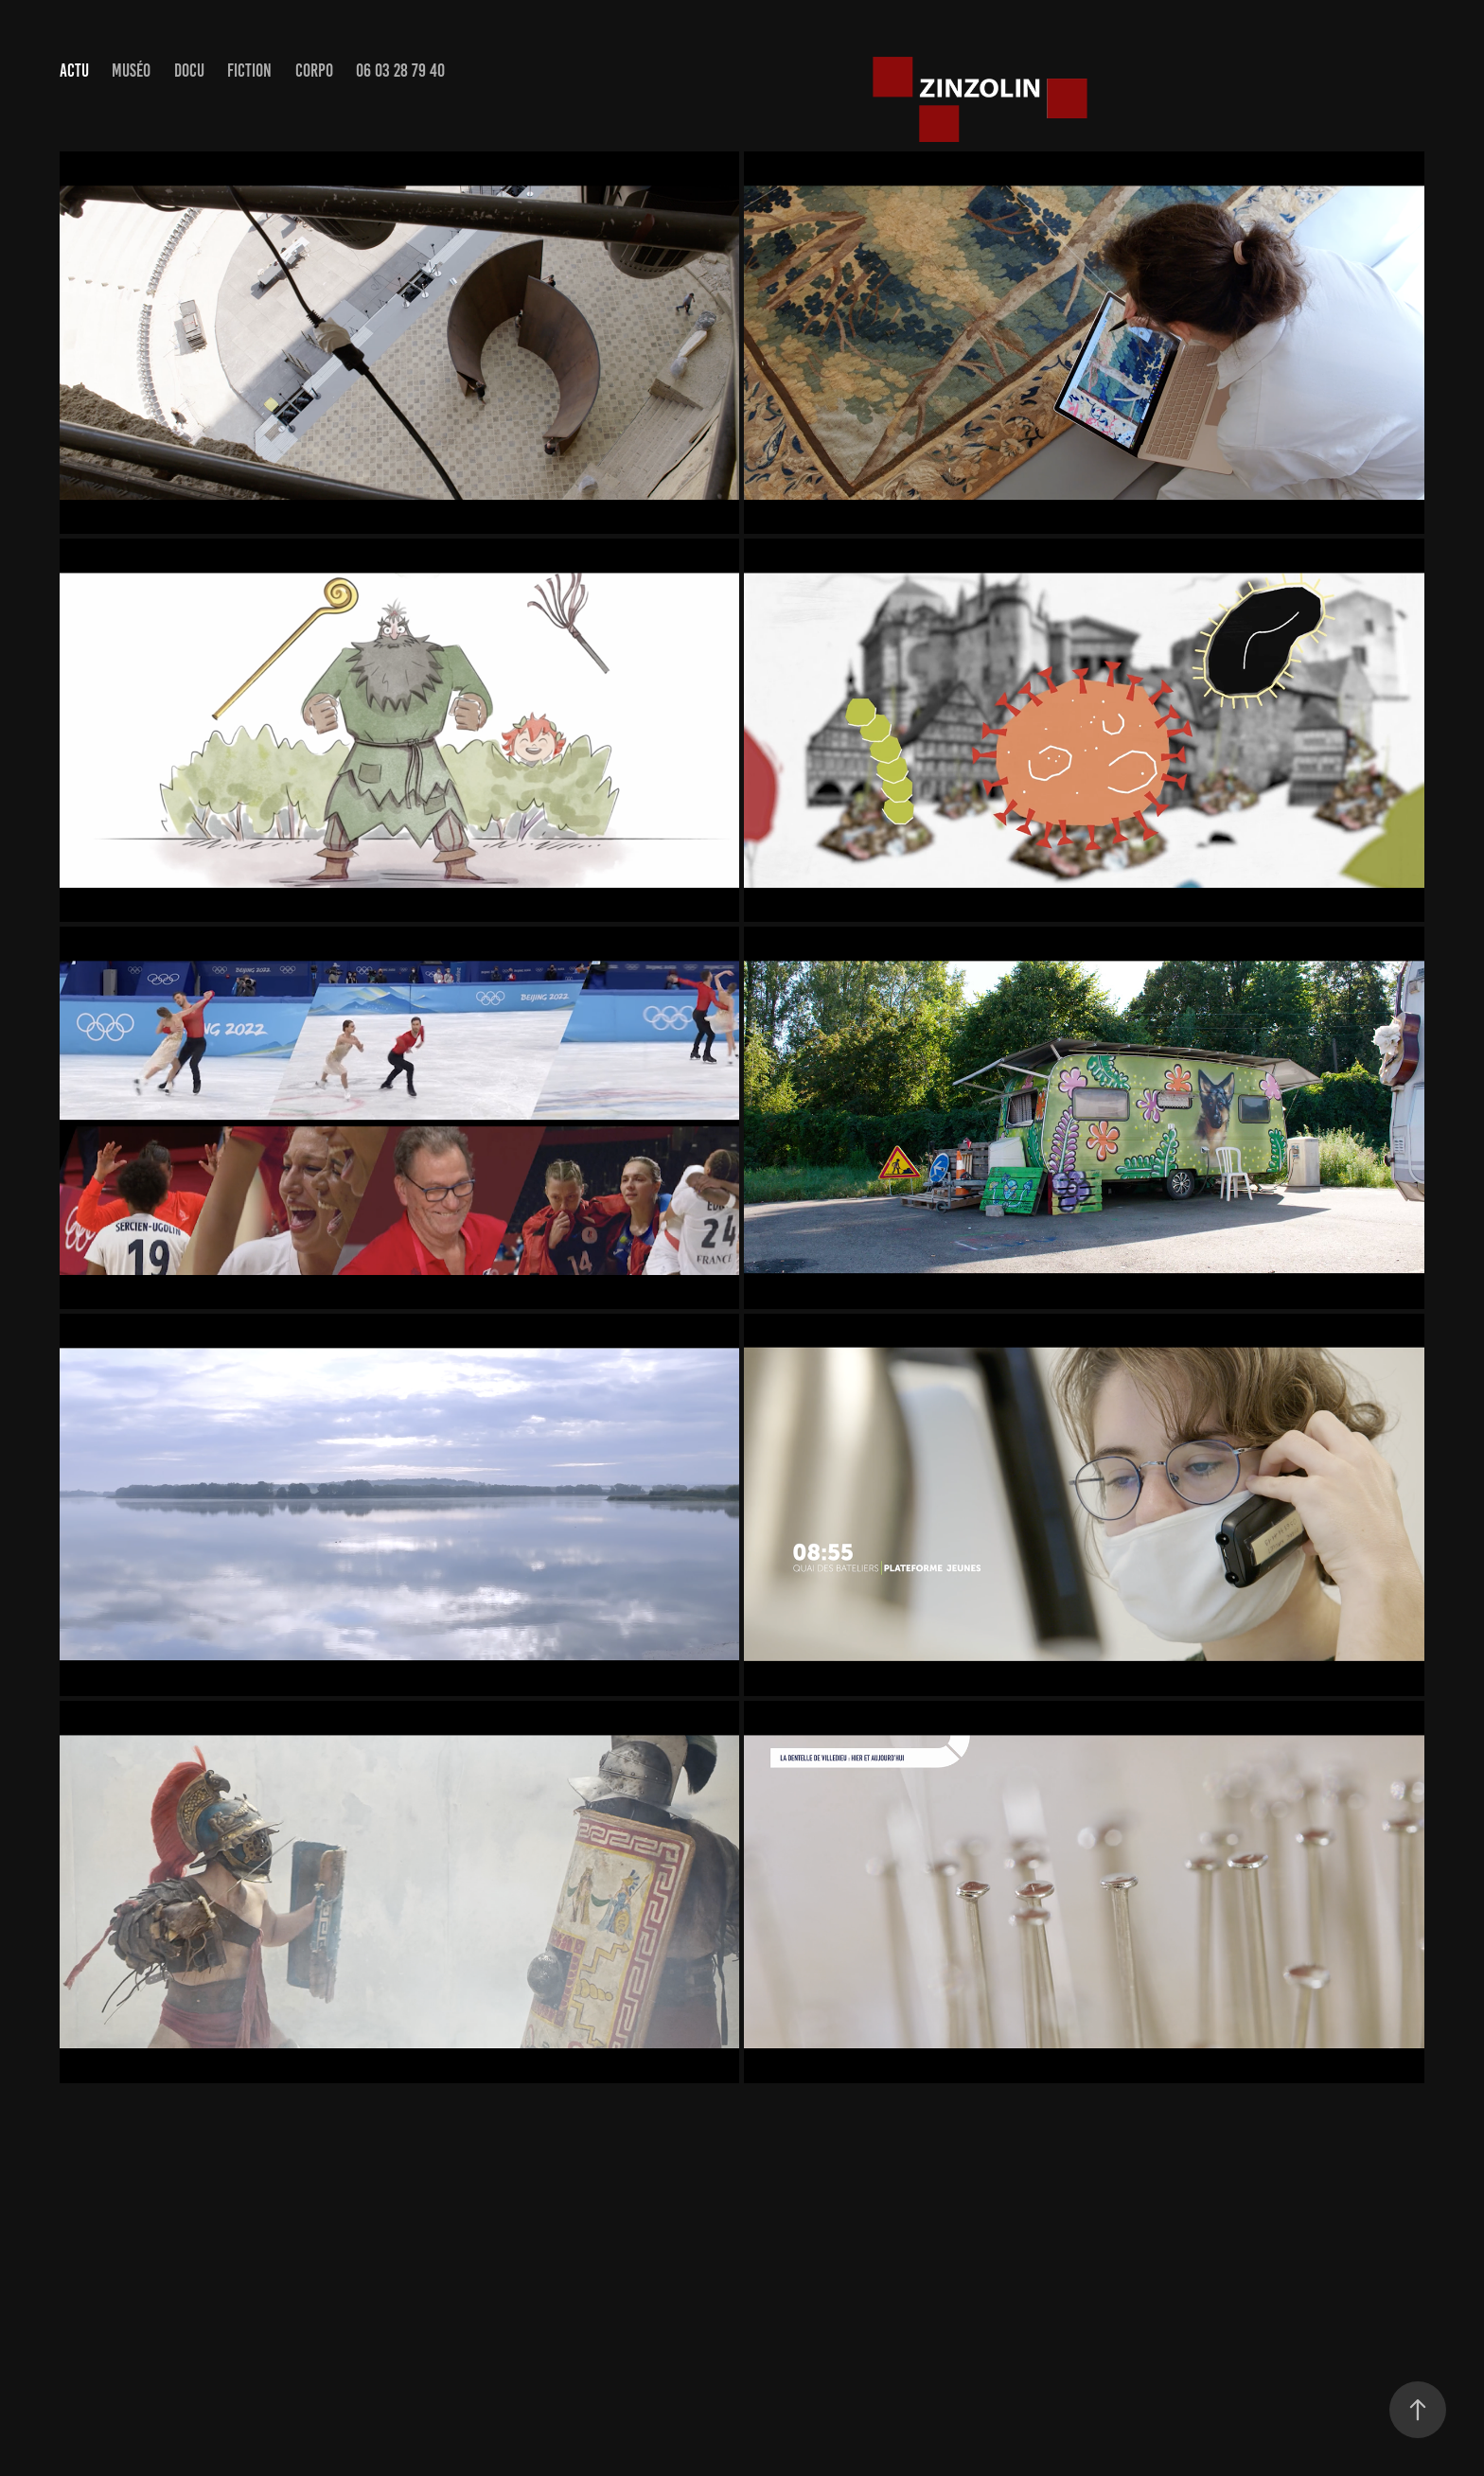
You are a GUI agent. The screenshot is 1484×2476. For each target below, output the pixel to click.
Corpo (314, 70)
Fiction (249, 70)
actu (74, 70)
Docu (189, 70)
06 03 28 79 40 (400, 70)
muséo (131, 70)
